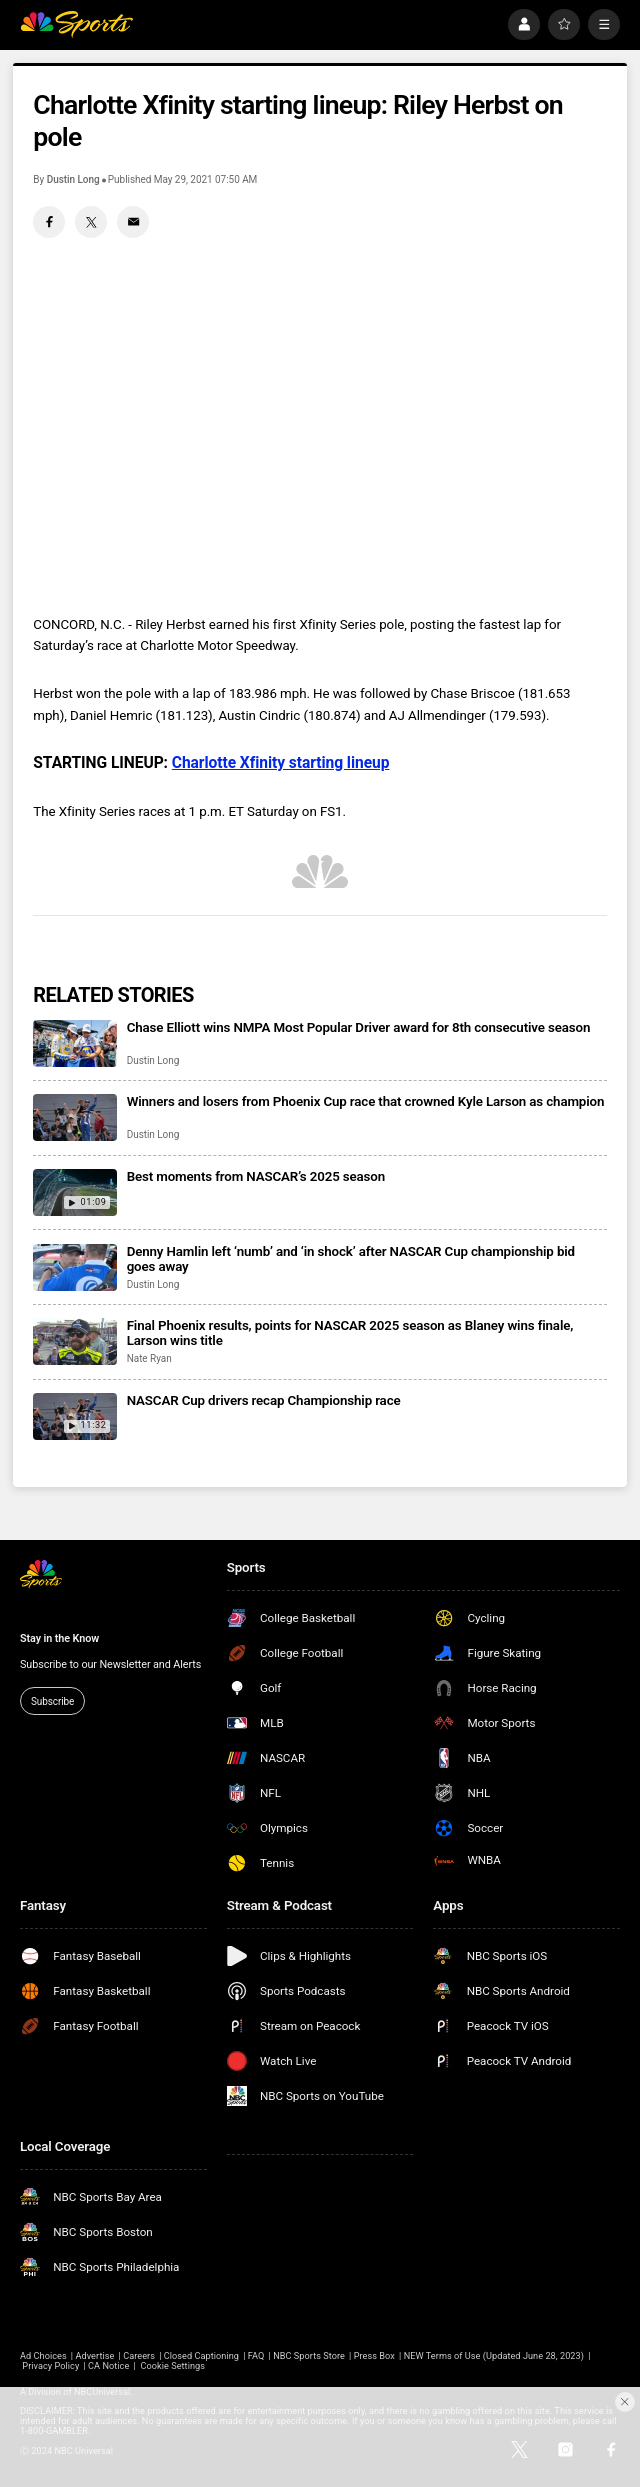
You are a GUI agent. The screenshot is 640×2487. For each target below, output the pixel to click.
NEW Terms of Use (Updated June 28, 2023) (494, 2356)
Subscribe (52, 1701)
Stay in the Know (59, 1638)
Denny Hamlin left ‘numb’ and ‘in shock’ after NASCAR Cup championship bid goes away (351, 1259)
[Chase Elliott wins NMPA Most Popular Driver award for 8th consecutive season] (74, 1043)
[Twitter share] (91, 222)
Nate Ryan (149, 1358)
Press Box (374, 2356)
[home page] (76, 25)
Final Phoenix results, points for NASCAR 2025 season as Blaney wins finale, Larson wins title (350, 1333)
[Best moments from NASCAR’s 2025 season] (74, 1192)
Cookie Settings (172, 2366)
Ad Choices (43, 2356)
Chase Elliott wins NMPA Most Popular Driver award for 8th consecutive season (359, 1027)
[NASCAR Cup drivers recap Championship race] (74, 1416)
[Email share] (133, 222)
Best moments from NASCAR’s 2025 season (256, 1176)
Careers (139, 2356)
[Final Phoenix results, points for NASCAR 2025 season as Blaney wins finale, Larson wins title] (74, 1341)
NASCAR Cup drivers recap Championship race (264, 1400)
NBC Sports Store (309, 2356)
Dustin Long (73, 179)
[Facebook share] (49, 222)
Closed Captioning (201, 2356)
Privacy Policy (50, 2366)
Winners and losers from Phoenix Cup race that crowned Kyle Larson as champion (366, 1101)
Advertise (94, 2356)
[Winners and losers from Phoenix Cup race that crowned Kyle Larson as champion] (74, 1117)
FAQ (256, 2356)
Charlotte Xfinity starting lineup (281, 763)
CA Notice (108, 2366)
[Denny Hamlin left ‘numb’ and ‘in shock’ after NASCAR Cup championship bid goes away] (74, 1267)
